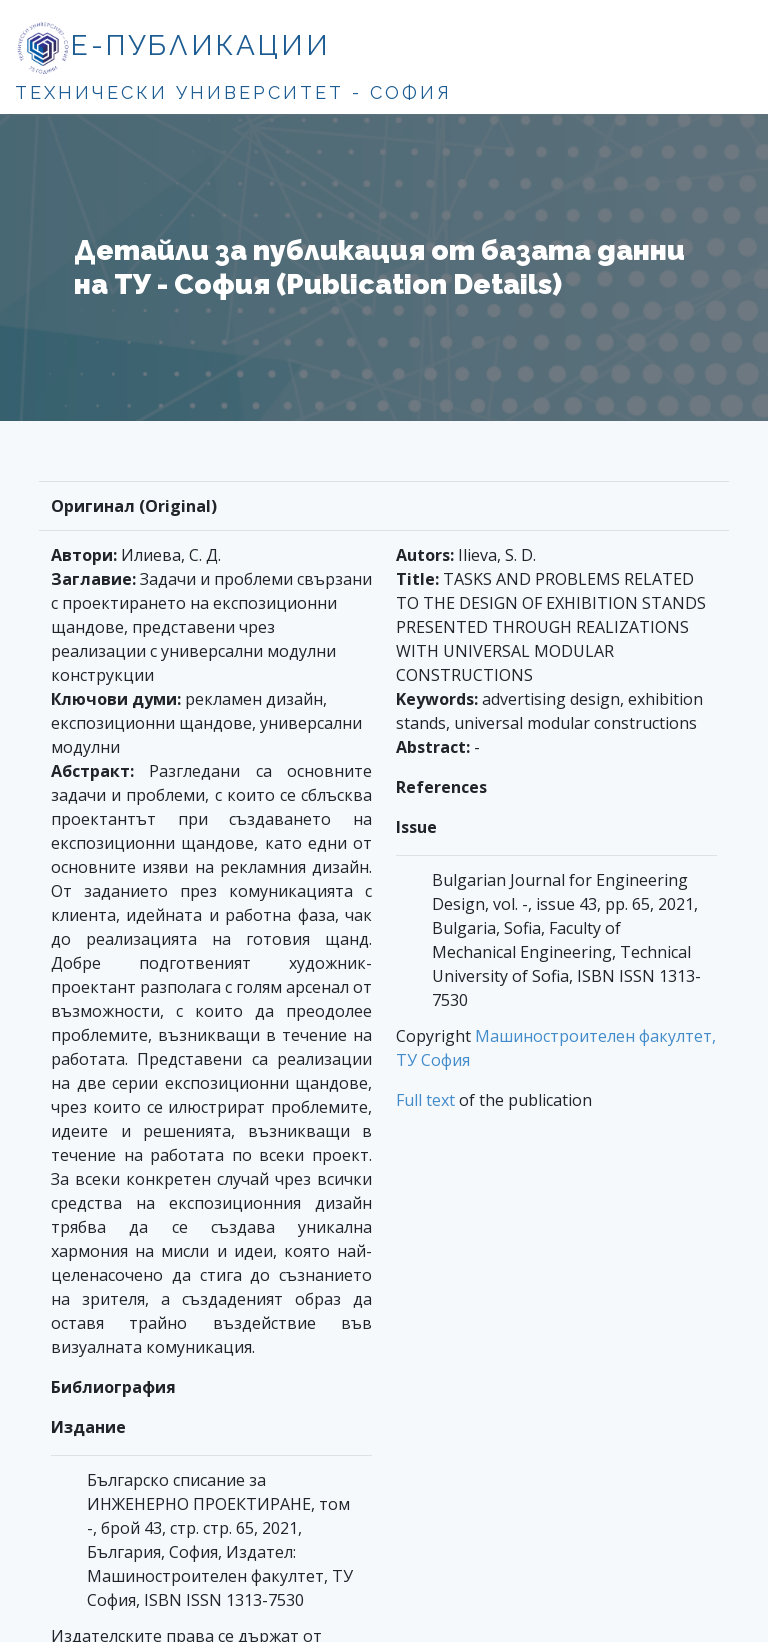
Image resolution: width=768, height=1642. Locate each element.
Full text (425, 1100)
